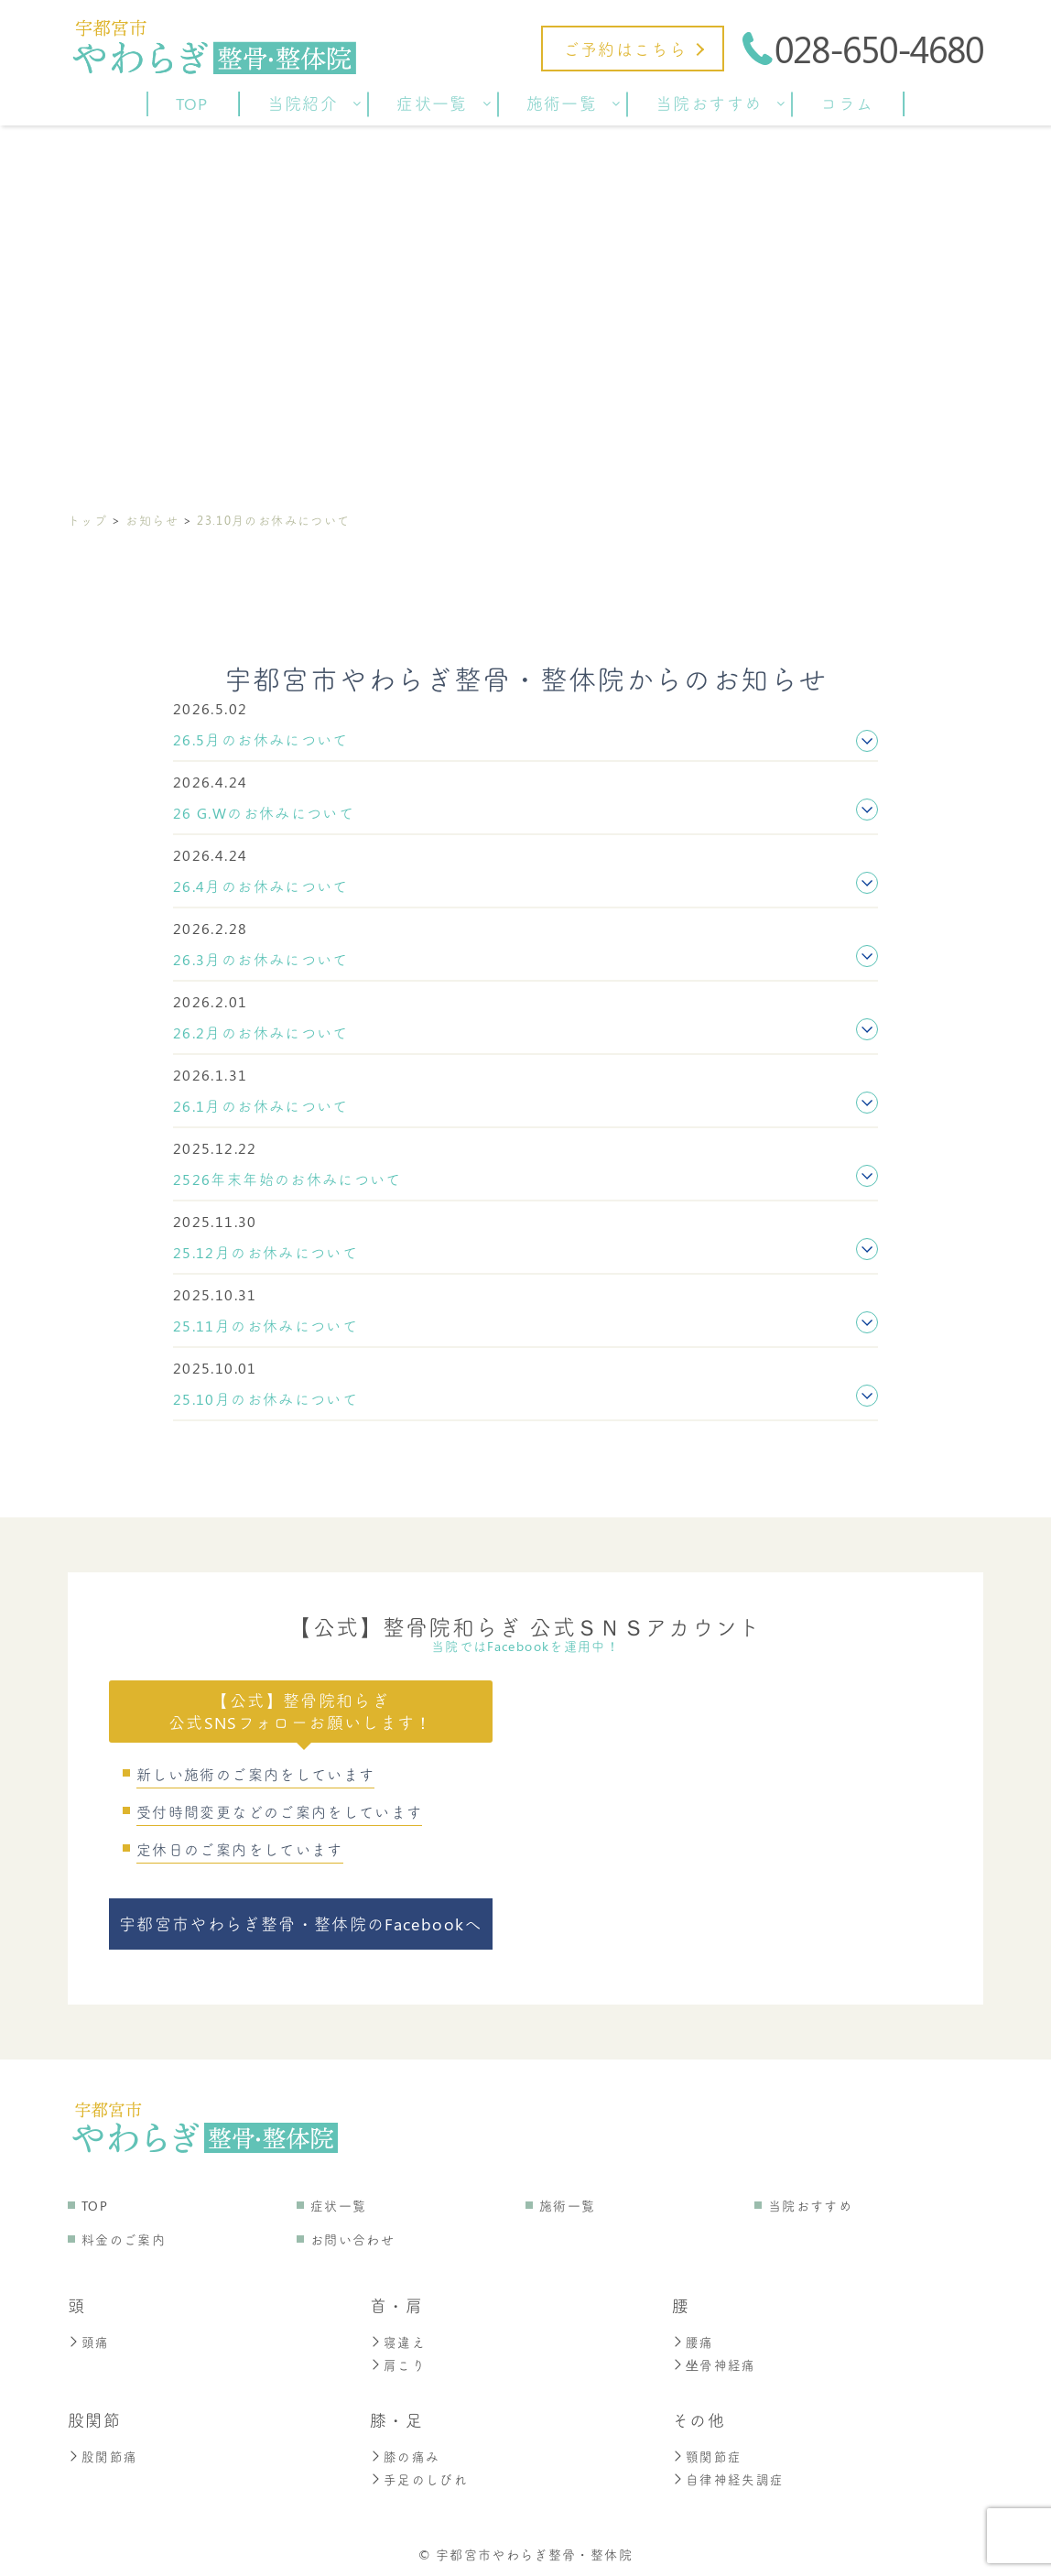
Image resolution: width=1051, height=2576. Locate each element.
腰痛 (693, 2341)
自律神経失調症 (728, 2475)
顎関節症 (707, 2453)
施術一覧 (567, 2205)
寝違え (398, 2341)
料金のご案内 (123, 2239)
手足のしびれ (419, 2475)
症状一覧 (338, 2205)
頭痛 (89, 2341)
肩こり (398, 2363)
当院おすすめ (810, 2205)
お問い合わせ (352, 2239)
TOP (94, 2205)
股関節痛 (102, 2453)
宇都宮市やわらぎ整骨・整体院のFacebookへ (300, 1924)
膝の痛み (404, 2453)
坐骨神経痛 (714, 2363)
